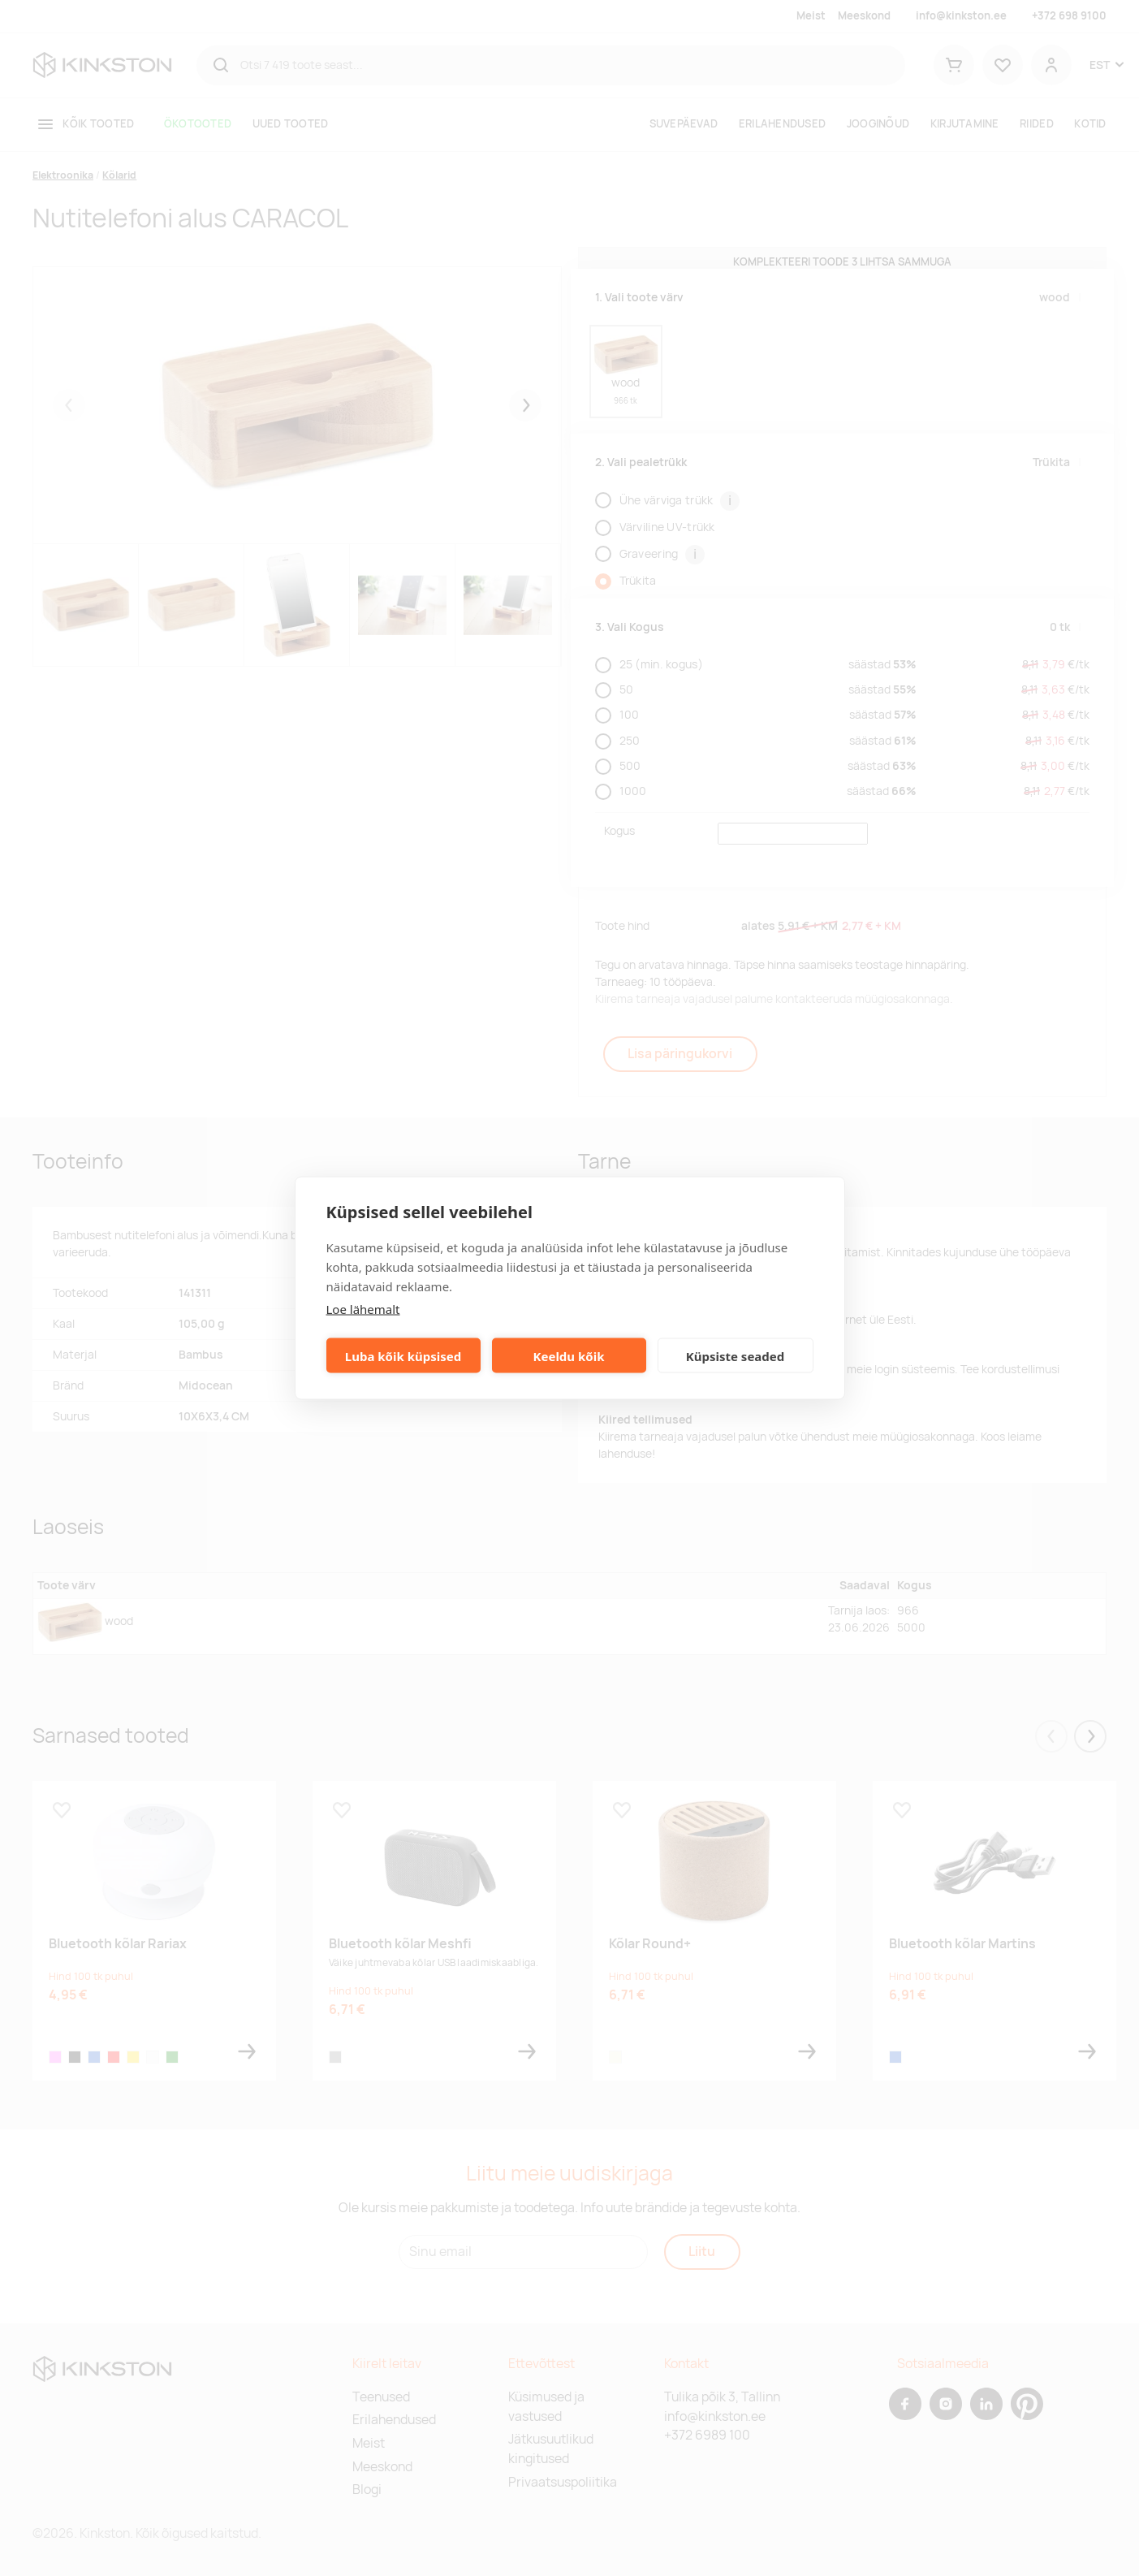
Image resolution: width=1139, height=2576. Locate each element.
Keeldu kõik (569, 1355)
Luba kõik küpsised (403, 1355)
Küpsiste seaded (735, 1355)
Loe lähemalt (363, 1309)
